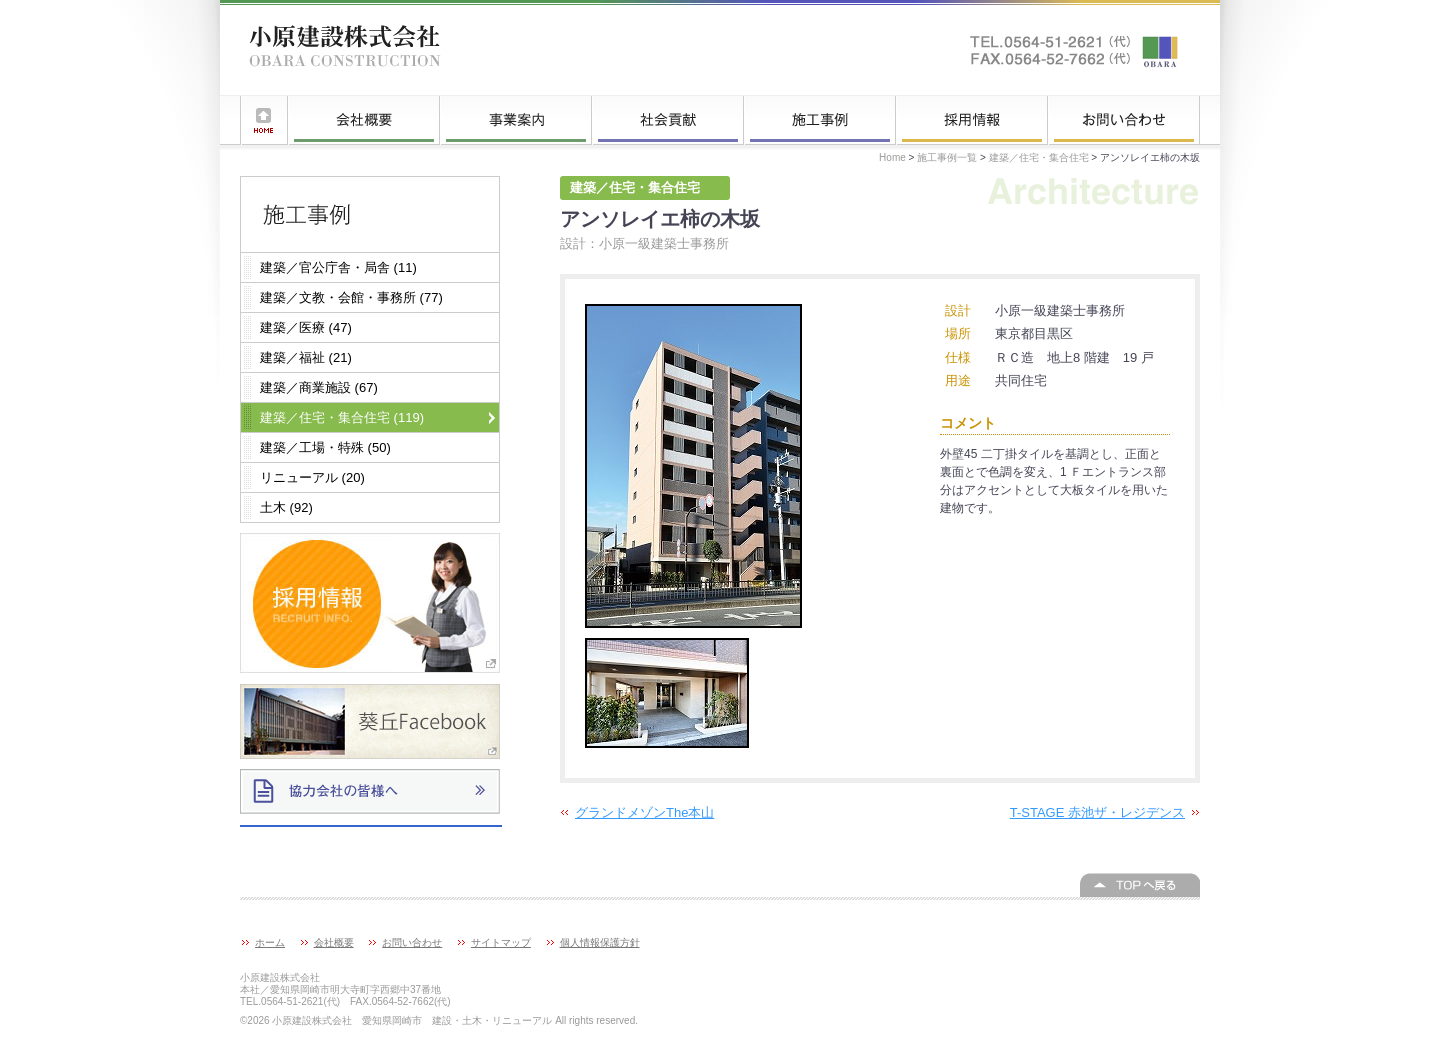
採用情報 (972, 120)
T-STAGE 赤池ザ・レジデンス (1097, 812)
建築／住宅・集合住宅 (1039, 157)
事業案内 (516, 120)
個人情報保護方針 (600, 942)
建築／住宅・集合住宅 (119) (342, 417)
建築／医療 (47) (306, 327)
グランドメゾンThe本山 (644, 812)
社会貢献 (668, 120)
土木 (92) (286, 507)
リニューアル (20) (312, 477)
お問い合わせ (1124, 120)
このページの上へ (1140, 885)
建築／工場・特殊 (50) (325, 447)
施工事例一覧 (820, 120)
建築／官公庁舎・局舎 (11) (338, 267)
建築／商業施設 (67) (319, 387)
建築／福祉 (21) (306, 357)
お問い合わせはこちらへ (1075, 50)
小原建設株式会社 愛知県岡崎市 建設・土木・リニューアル (345, 50)
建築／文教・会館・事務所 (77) (351, 297)
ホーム (264, 120)
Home (892, 157)
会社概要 (364, 120)
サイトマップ (501, 942)
